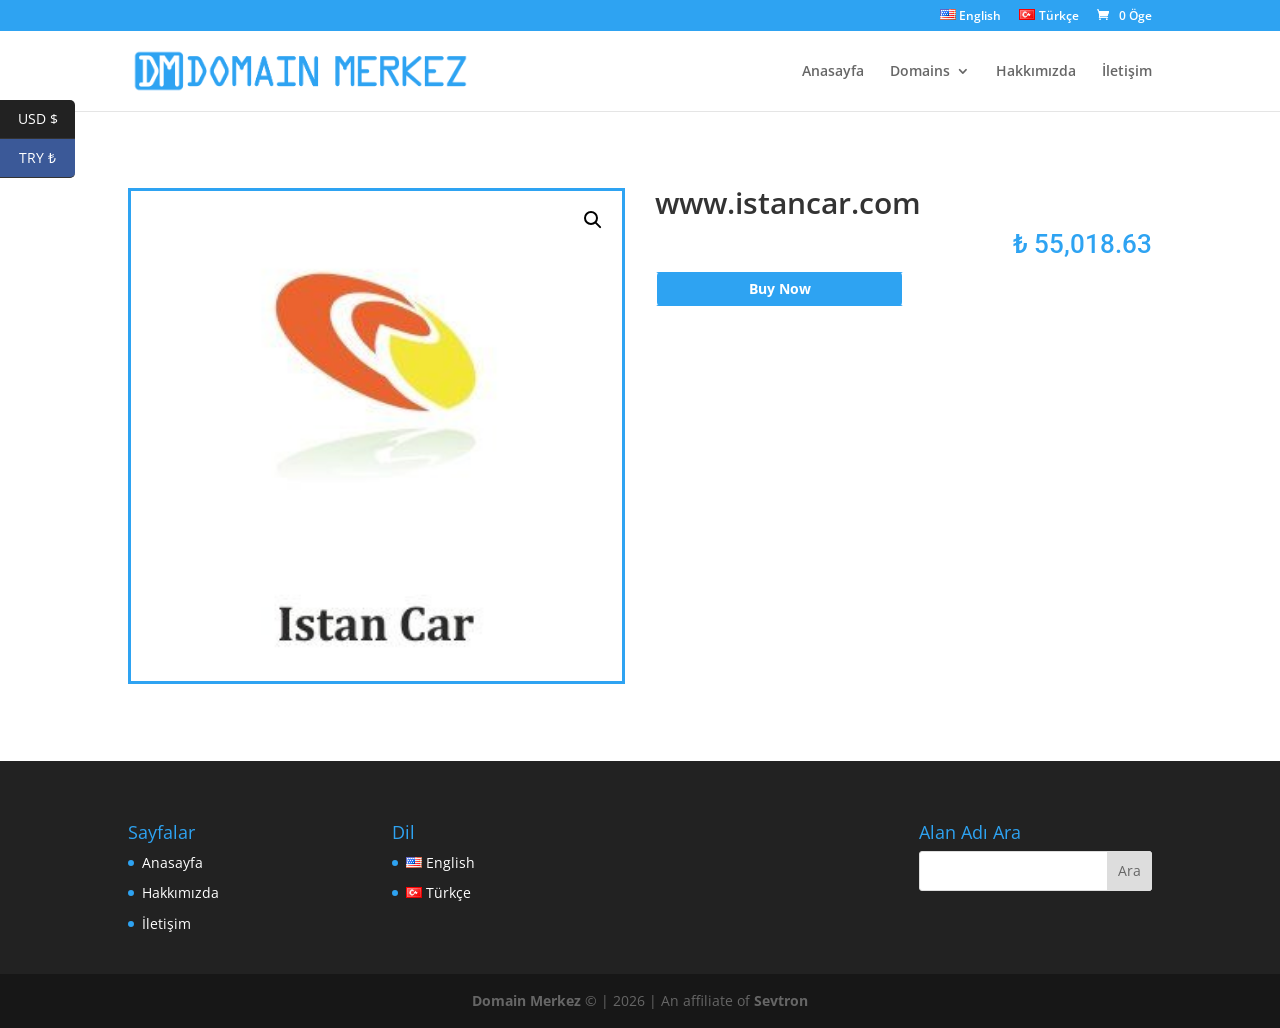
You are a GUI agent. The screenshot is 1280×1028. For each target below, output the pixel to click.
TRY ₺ (47, 158)
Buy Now (780, 288)
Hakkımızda (1036, 72)
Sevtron (781, 1000)
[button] (593, 220)
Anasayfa (833, 72)
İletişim (1127, 72)
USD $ (47, 119)
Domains (920, 72)
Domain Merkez (526, 1000)
